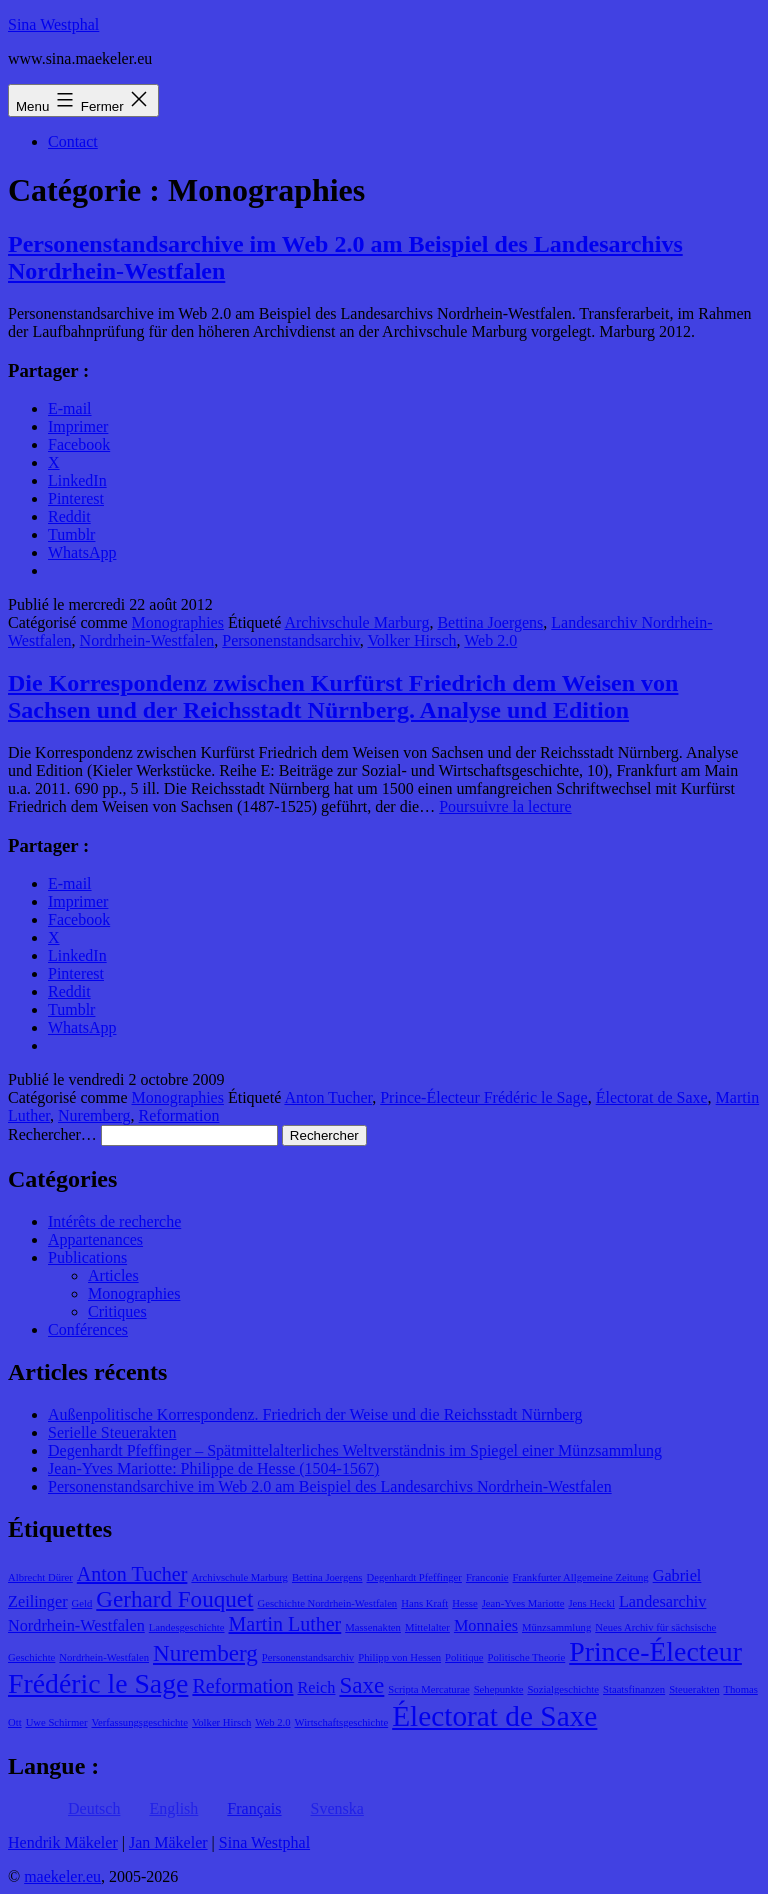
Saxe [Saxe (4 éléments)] (361, 1685)
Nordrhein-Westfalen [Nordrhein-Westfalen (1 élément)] (104, 1657)
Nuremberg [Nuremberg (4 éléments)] (205, 1653)
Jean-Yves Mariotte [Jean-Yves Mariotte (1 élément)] (523, 1603)
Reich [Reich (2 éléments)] (317, 1688)
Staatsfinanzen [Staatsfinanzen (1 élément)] (634, 1689)
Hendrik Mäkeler (63, 1842)
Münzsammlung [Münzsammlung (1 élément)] (556, 1627)
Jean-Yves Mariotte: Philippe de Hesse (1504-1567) (213, 1468)
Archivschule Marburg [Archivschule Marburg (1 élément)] (239, 1577)
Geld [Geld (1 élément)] (82, 1603)
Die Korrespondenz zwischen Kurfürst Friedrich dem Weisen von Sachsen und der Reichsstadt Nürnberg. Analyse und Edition (343, 696)
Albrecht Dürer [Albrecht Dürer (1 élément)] (40, 1577)
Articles (113, 1275)
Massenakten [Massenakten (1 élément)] (373, 1627)
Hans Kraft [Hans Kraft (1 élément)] (424, 1603)
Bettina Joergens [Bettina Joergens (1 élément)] (327, 1577)
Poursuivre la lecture (505, 806)
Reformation (179, 1115)
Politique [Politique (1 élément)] (464, 1657)
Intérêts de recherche (114, 1221)
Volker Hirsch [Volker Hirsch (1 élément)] (221, 1722)
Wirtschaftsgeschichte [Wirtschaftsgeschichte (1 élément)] (342, 1722)
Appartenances (95, 1239)
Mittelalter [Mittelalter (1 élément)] (427, 1627)
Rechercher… (52, 1134)
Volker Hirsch (412, 640)
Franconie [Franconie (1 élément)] (487, 1577)
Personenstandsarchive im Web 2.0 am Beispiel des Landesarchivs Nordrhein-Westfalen (330, 1486)
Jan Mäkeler (168, 1842)
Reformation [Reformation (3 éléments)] (242, 1686)
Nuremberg (94, 1115)
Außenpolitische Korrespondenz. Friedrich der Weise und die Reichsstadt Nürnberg (315, 1414)
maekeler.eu (62, 1876)
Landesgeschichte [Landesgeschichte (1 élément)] (187, 1627)
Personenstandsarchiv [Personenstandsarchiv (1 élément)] (308, 1657)
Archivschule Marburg (356, 622)
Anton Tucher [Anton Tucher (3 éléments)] (132, 1574)
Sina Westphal (53, 24)
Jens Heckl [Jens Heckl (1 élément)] (591, 1603)
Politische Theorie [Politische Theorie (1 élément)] (527, 1657)
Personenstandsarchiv (291, 640)
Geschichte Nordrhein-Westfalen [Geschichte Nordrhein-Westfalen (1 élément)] (328, 1603)
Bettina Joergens (490, 622)
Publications (87, 1257)
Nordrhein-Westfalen (147, 640)
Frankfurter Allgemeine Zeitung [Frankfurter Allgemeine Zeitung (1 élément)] (581, 1577)
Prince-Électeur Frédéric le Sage (483, 1097)
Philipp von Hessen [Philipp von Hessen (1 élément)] (399, 1657)
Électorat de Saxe (652, 1097)
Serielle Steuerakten (112, 1432)
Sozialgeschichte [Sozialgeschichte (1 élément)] (563, 1689)
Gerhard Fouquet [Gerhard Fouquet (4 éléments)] (174, 1599)
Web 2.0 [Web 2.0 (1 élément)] (272, 1722)
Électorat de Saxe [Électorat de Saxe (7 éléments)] (494, 1716)
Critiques (117, 1311)
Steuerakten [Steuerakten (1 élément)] (694, 1689)
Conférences (88, 1329)
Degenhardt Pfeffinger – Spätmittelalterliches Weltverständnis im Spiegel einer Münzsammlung (355, 1450)
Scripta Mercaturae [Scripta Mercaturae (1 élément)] (428, 1689)
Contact (73, 141)
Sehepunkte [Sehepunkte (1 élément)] (499, 1689)
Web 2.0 (490, 640)
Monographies (178, 622)
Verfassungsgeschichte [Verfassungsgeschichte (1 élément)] (139, 1722)
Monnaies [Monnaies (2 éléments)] (486, 1626)
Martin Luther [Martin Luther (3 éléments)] (285, 1624)
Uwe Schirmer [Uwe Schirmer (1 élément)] (57, 1722)
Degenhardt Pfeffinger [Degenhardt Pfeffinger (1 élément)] (414, 1577)
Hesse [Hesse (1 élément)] (464, 1603)
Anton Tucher (328, 1097)
